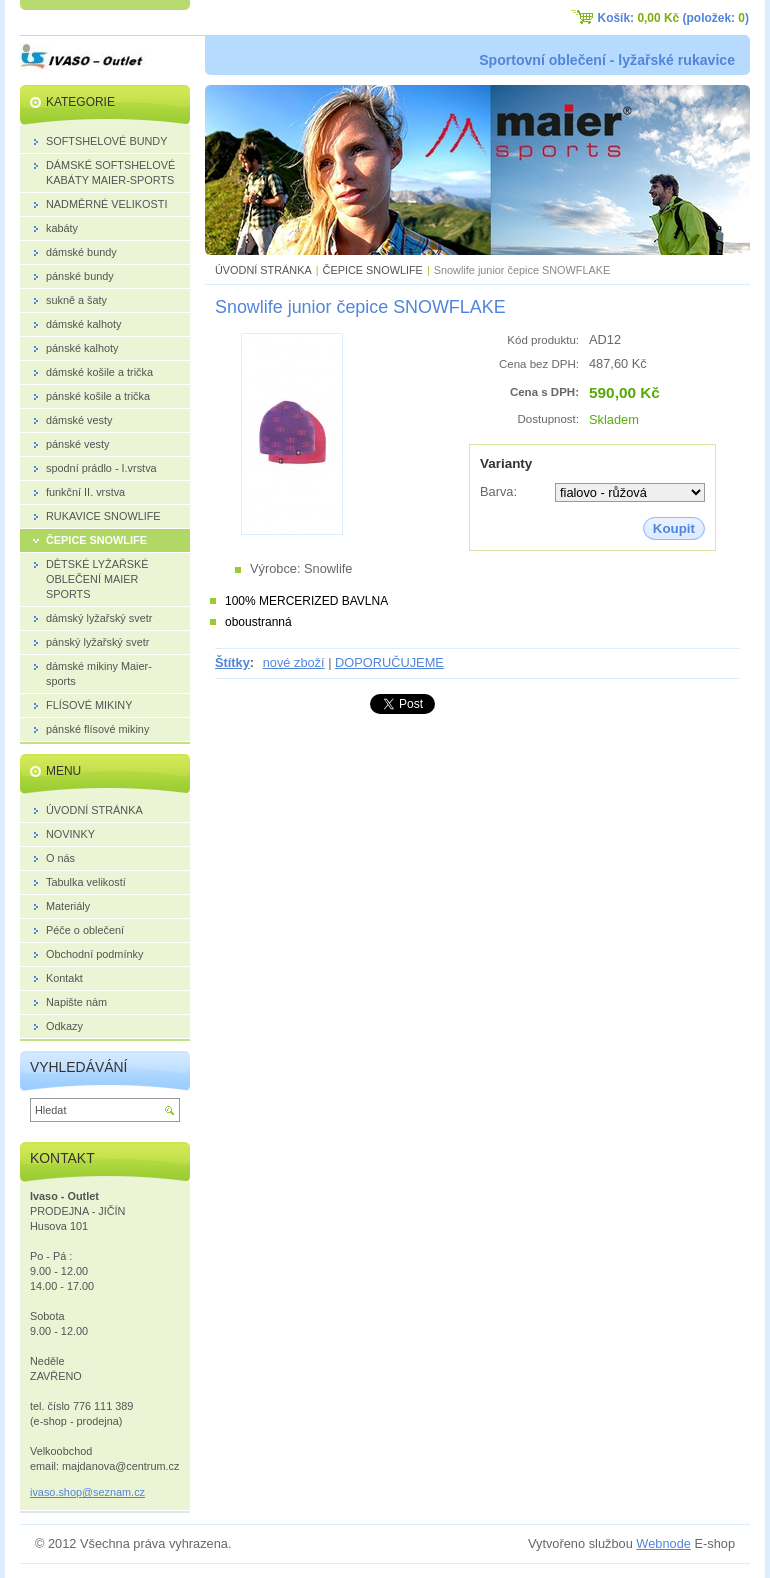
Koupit (674, 528)
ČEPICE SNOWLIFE (373, 270)
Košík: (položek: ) (673, 18)
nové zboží (294, 662)
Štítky (232, 662)
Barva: (498, 491)
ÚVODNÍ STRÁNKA (263, 270)
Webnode (663, 1543)
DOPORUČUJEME (389, 662)
